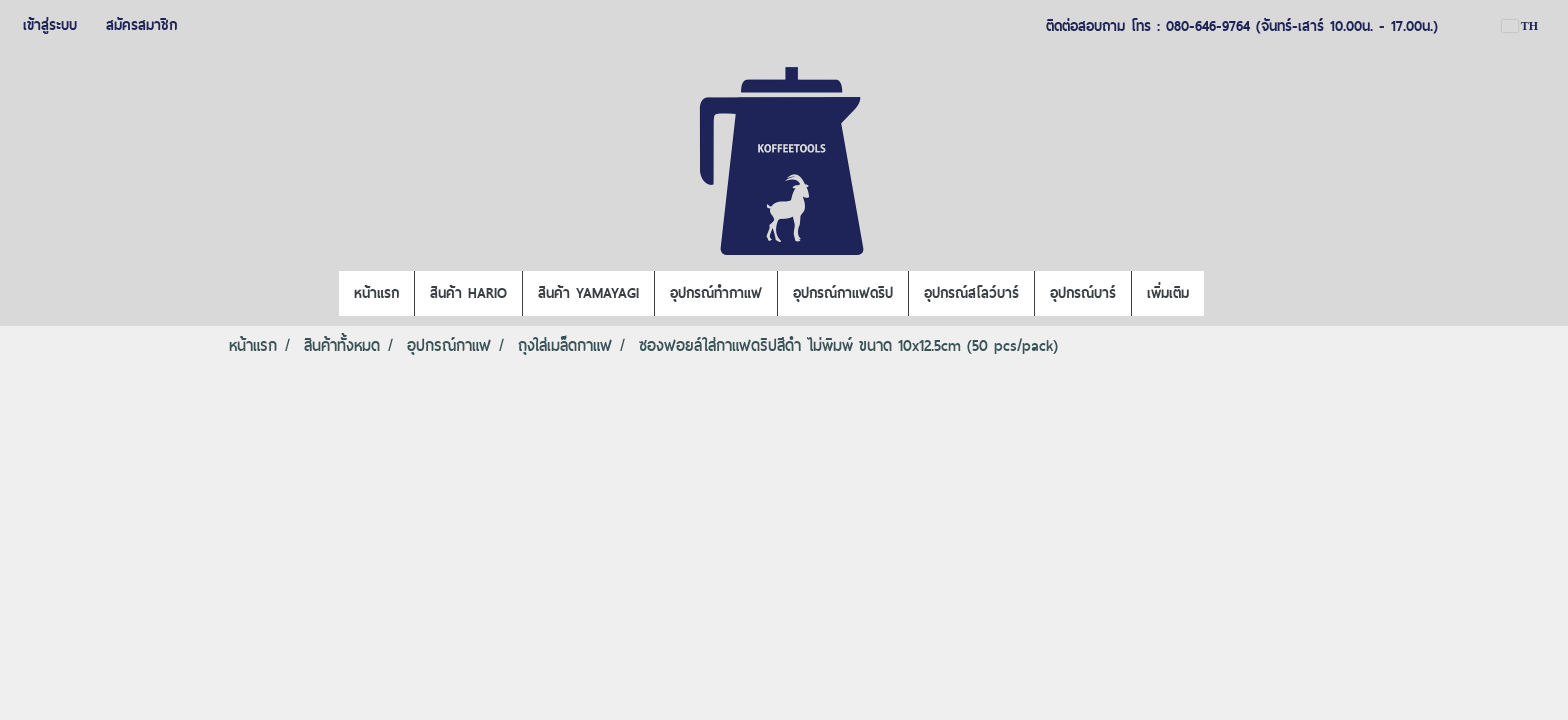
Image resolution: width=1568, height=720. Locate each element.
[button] (1222, 294)
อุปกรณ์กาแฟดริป (843, 293)
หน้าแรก (376, 293)
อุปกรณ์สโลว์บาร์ (971, 293)
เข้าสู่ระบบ (50, 25)
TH (1520, 26)
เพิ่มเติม (1168, 293)
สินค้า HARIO (468, 293)
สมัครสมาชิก (141, 25)
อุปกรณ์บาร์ (1083, 293)
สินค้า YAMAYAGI (588, 293)
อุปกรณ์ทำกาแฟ (716, 293)
